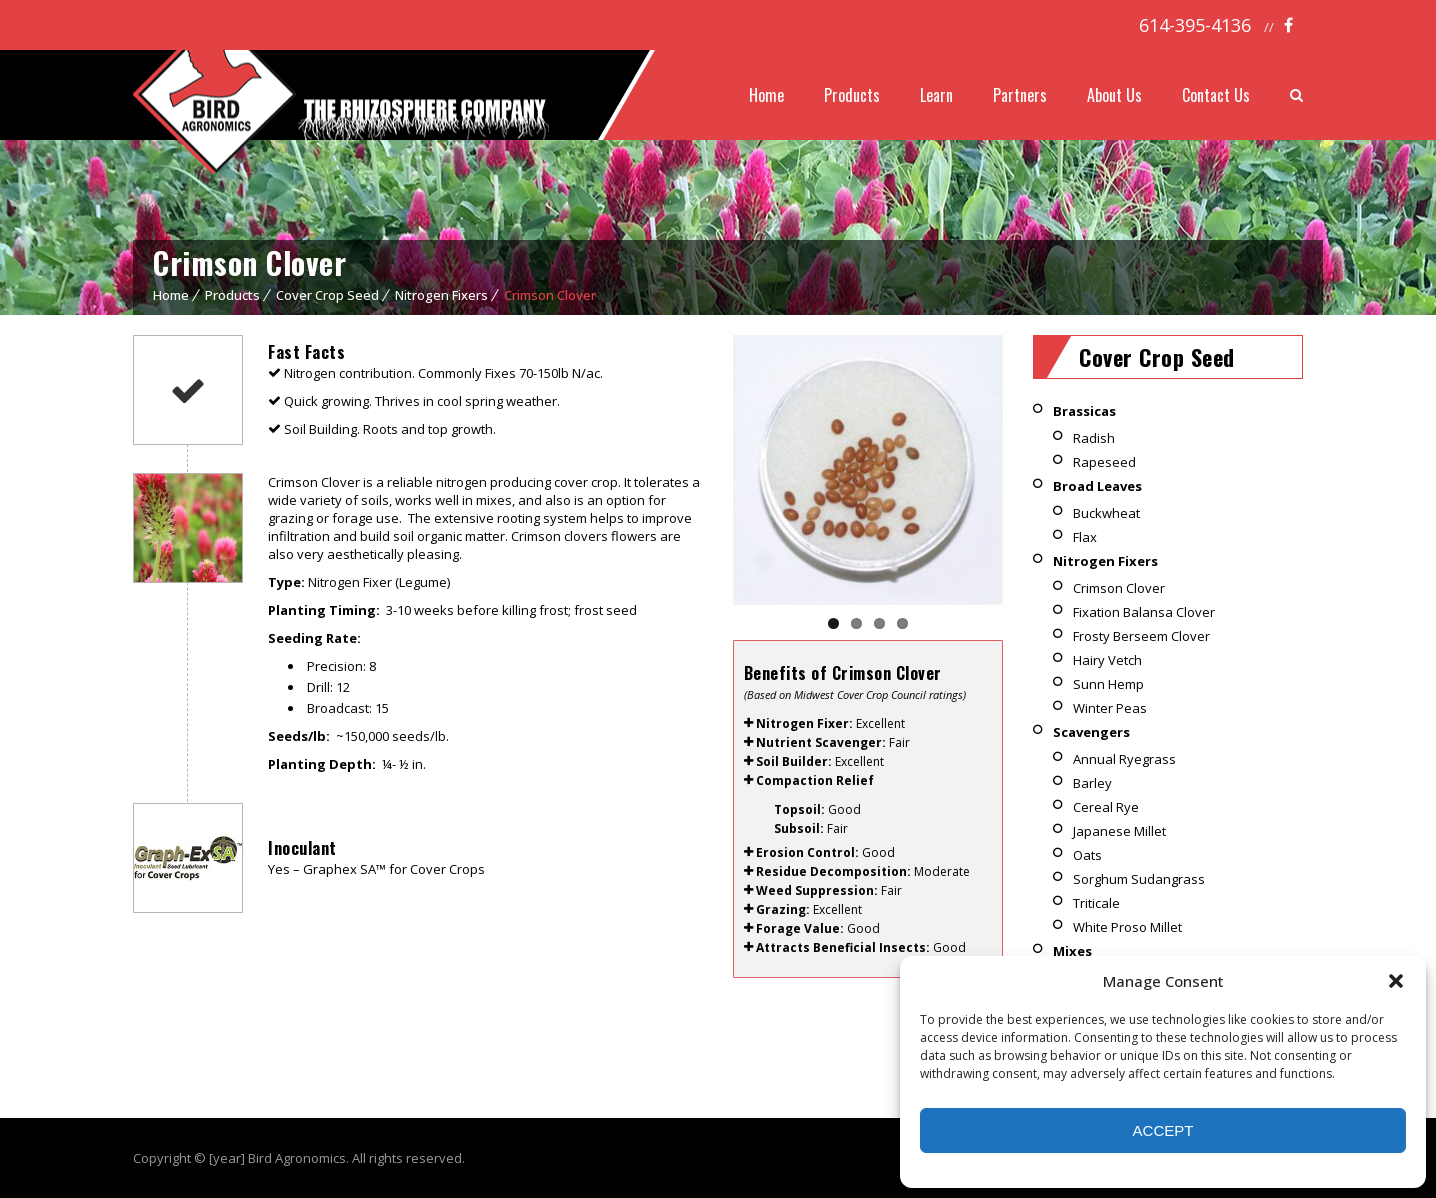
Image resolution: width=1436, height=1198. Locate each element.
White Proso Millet (1127, 927)
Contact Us (1216, 95)
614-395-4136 (1195, 25)
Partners (1020, 95)
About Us (1114, 95)
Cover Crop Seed (327, 295)
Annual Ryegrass (1124, 759)
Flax (1085, 537)
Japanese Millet (1119, 831)
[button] (1396, 981)
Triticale (1096, 903)
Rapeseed (1104, 462)
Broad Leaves (1097, 486)
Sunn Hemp (1108, 684)
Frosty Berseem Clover (1141, 636)
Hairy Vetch (1107, 660)
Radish (1094, 438)
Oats (1087, 855)
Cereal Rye (1106, 807)
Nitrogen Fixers (441, 295)
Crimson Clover (1119, 588)
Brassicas (1084, 411)
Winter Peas (1110, 708)
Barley (1092, 783)
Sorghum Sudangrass (1139, 879)
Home (766, 95)
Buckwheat (1106, 513)
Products (852, 95)
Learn (936, 95)
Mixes (1072, 951)
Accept (1163, 1130)
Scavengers (1091, 732)
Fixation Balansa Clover (1144, 612)
